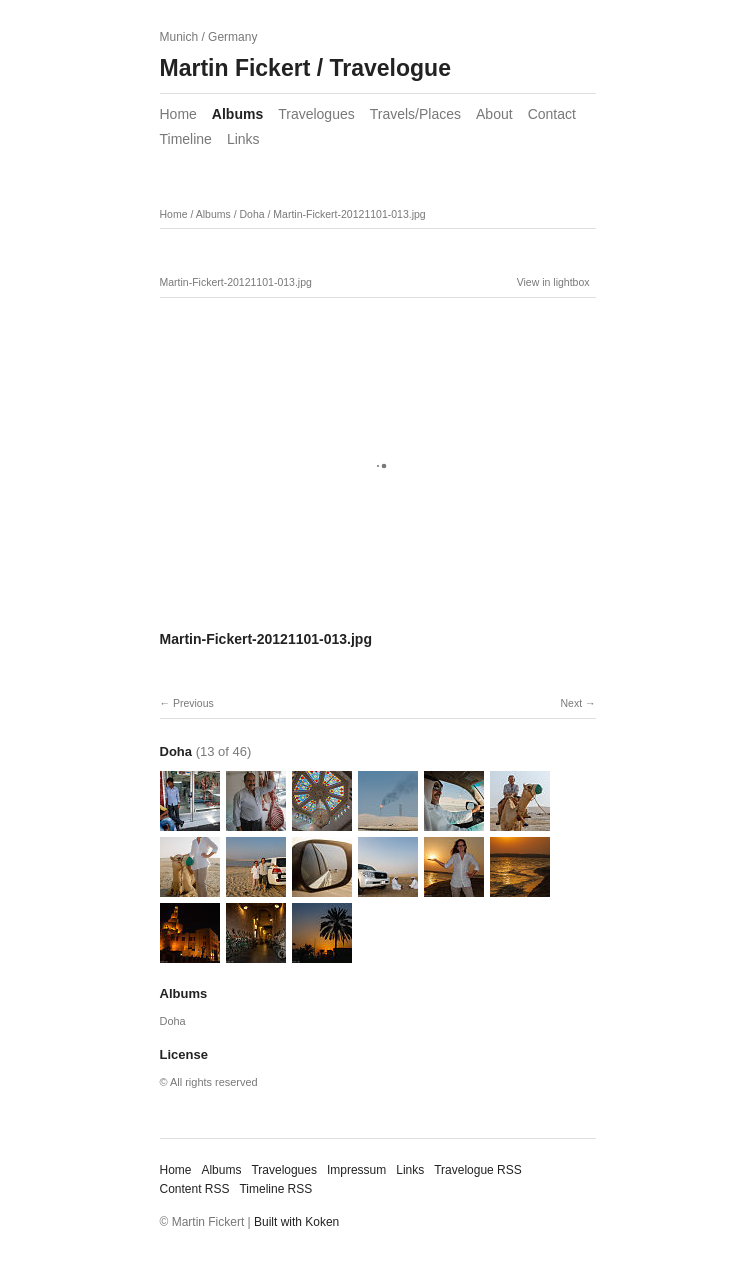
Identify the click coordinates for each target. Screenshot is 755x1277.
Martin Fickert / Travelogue (305, 68)
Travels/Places (415, 114)
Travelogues (316, 114)
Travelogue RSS (477, 1170)
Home (178, 114)
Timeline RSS (275, 1189)
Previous (193, 703)
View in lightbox (553, 282)
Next (571, 703)
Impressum (356, 1170)
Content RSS (195, 1189)
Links (243, 139)
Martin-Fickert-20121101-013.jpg (349, 214)
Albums (237, 114)
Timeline (186, 139)
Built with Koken (296, 1222)
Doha (251, 214)
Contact (552, 114)
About (494, 114)
